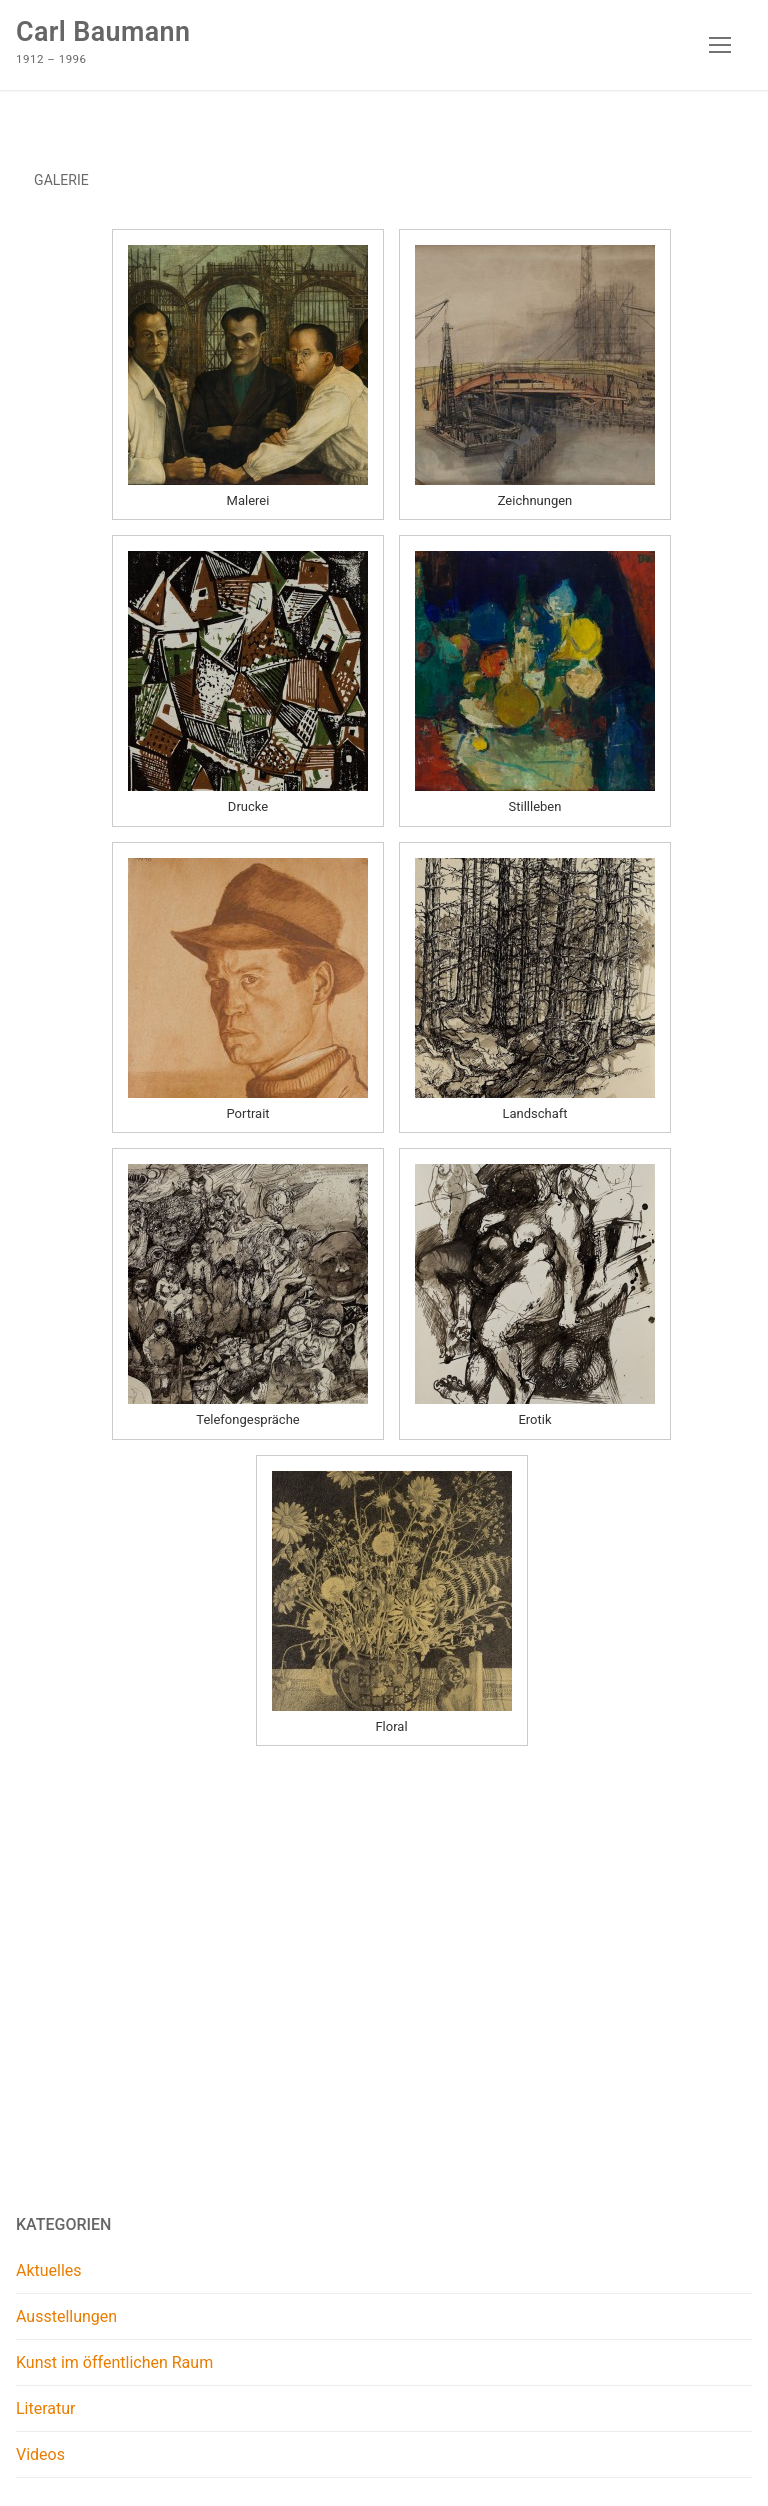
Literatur (46, 2408)
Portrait (247, 1113)
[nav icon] (720, 45)
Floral (391, 1726)
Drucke (248, 806)
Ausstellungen (66, 2316)
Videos (40, 2454)
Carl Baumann (103, 32)
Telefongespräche (247, 1419)
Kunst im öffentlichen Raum (114, 2362)
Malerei (248, 500)
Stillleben (535, 806)
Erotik (534, 1419)
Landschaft (534, 1113)
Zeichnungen (535, 500)
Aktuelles (49, 2270)
